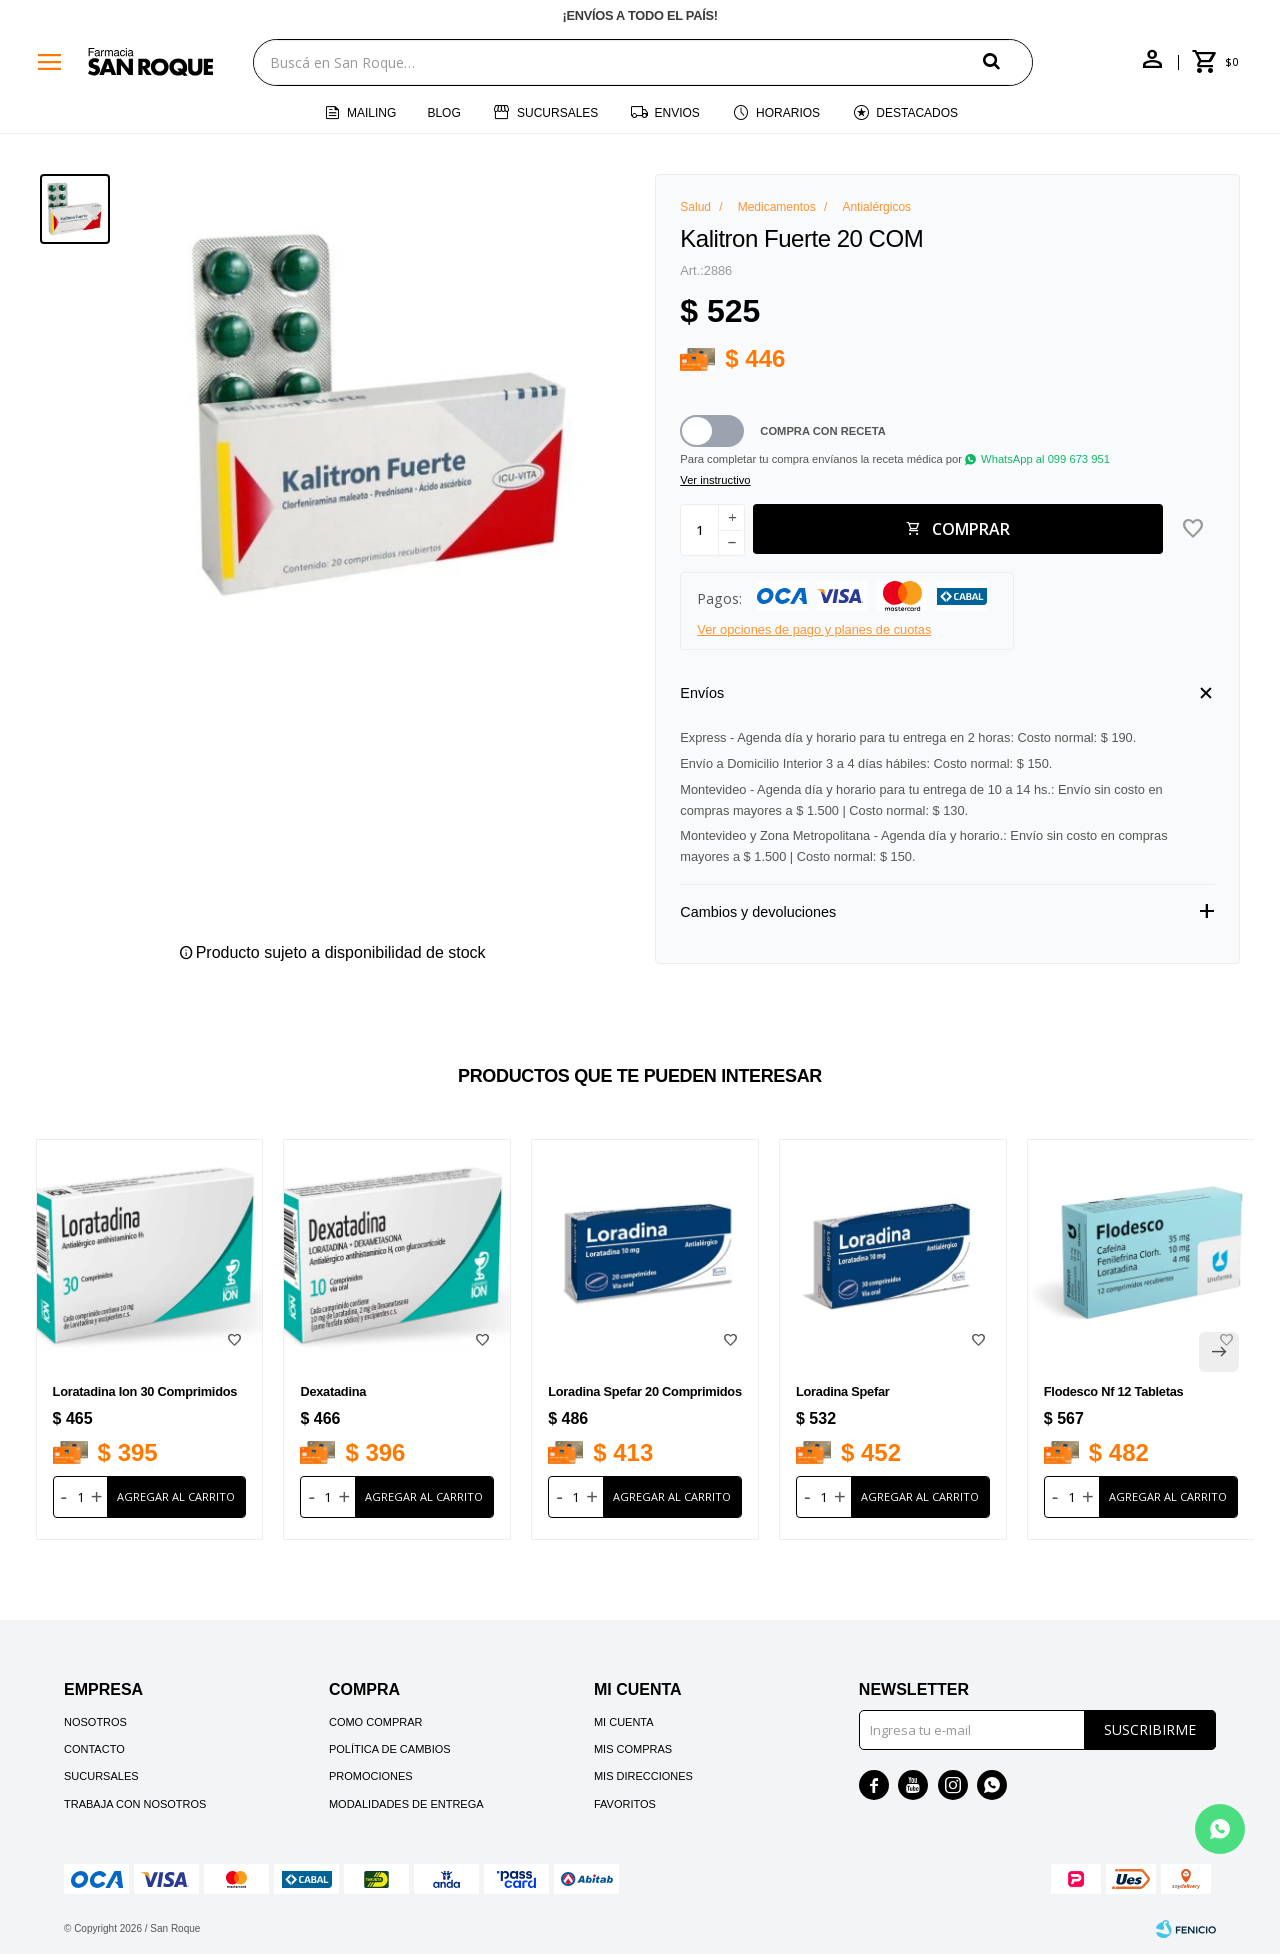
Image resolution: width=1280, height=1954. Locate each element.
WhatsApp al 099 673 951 (1045, 459)
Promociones (371, 1776)
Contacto (94, 1749)
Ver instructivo (715, 480)
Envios (677, 113)
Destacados (917, 113)
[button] (1008, 61)
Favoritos (625, 1804)
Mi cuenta (624, 1722)
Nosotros (95, 1722)
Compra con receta (823, 431)
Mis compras (633, 1749)
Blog (443, 113)
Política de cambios (390, 1749)
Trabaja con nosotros (135, 1804)
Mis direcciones (643, 1776)
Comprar (971, 529)
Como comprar (376, 1722)
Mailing (371, 113)
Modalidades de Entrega (406, 1804)
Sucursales (557, 113)
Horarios (788, 113)
